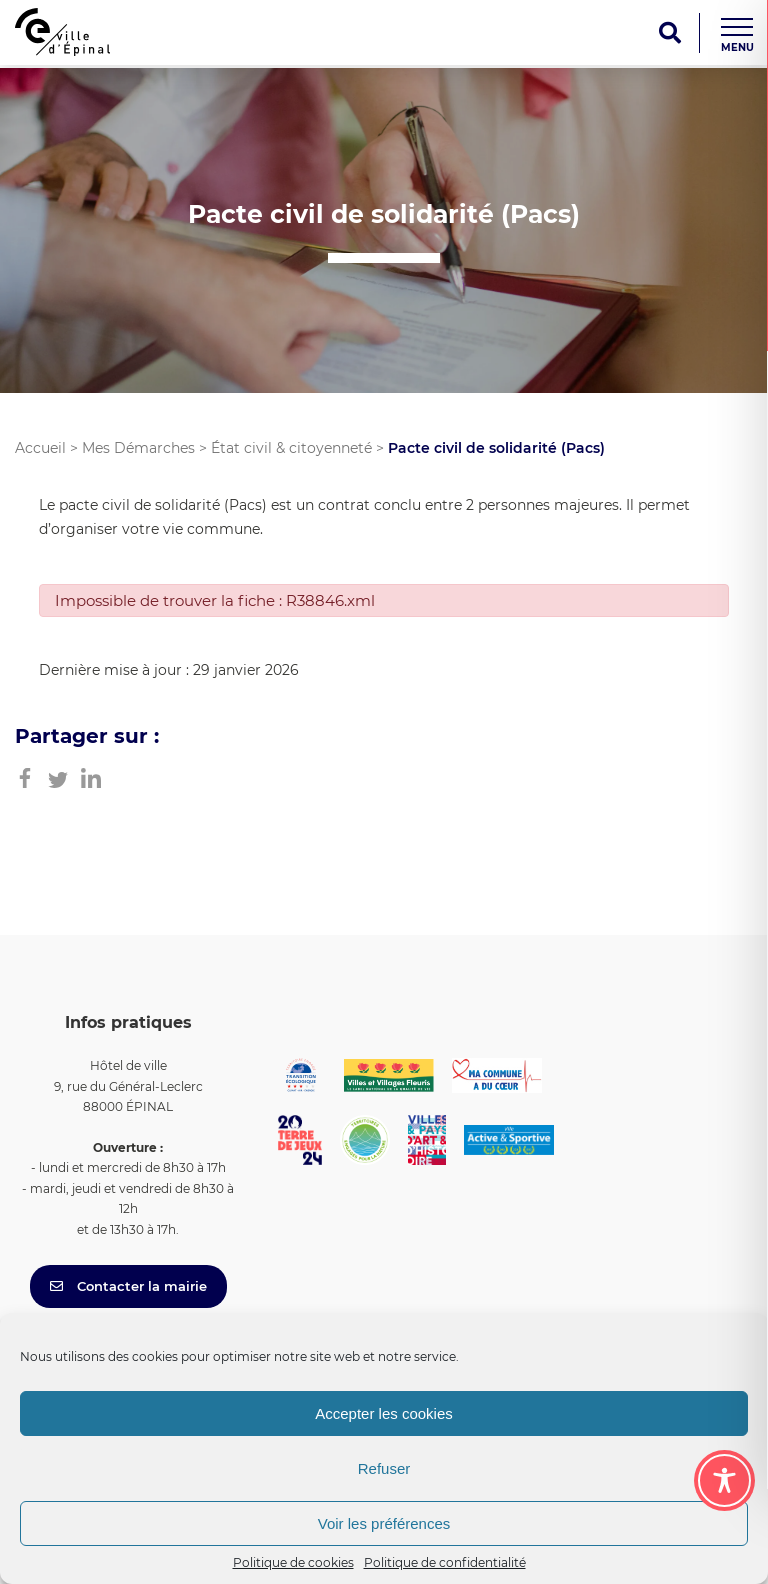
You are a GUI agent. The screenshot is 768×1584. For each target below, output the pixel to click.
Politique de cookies (293, 1562)
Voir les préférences (384, 1523)
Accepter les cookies (384, 1413)
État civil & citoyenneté (291, 448)
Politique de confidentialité (445, 1562)
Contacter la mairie (128, 1286)
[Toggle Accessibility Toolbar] (724, 1480)
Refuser (384, 1468)
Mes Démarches (138, 448)
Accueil (40, 448)
